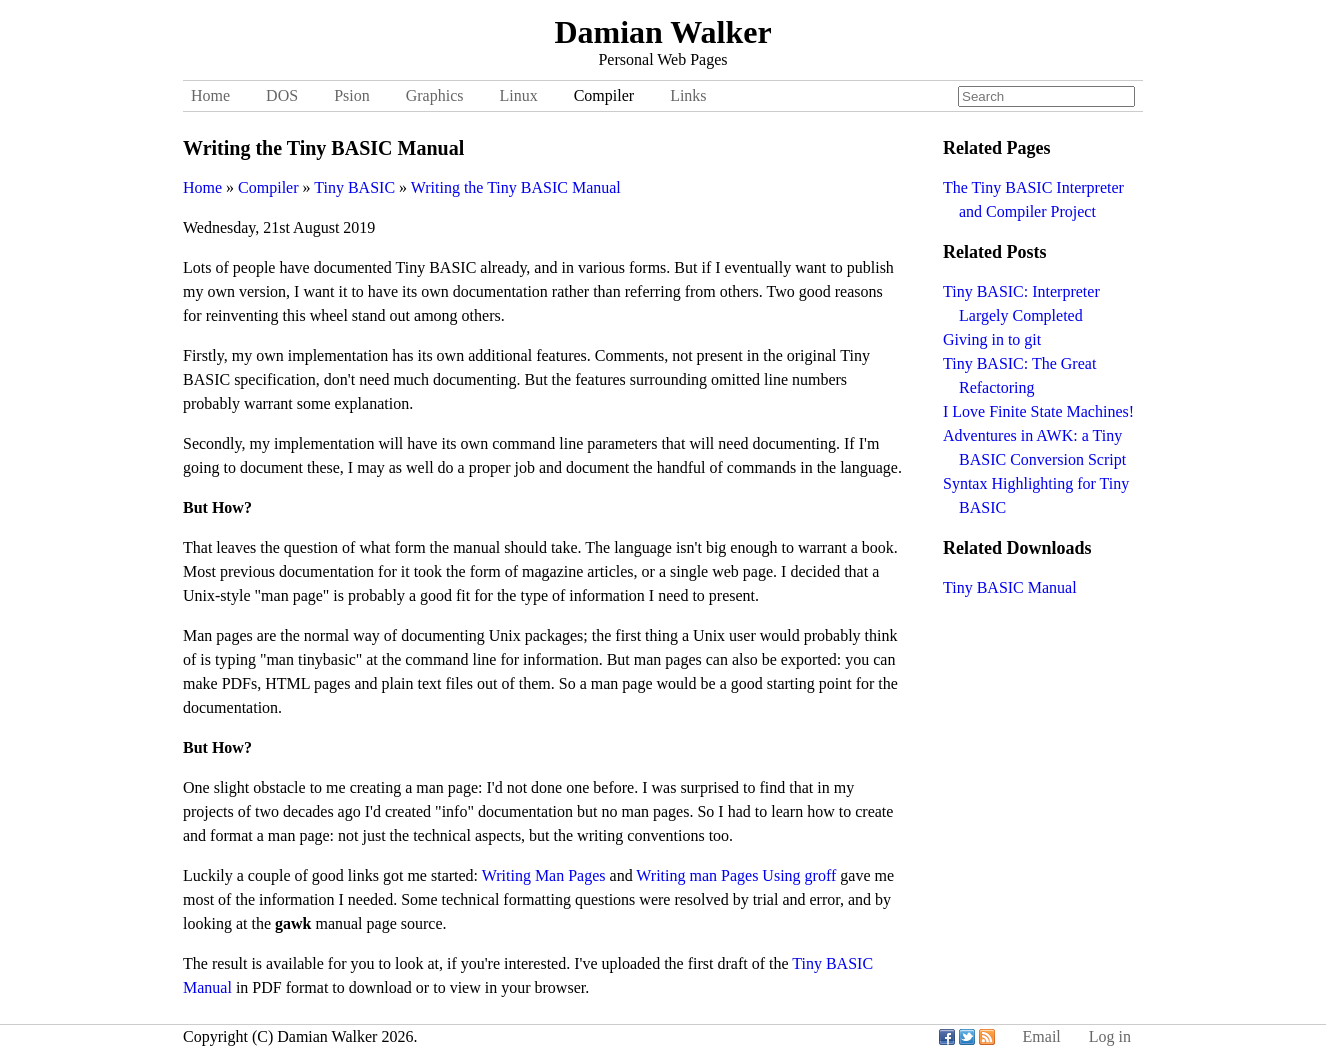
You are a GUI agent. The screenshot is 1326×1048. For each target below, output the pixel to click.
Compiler (604, 95)
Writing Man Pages (544, 875)
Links (688, 95)
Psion (352, 95)
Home (210, 95)
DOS (282, 95)
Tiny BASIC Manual (1010, 587)
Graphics (435, 95)
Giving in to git (992, 339)
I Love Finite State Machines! (1038, 411)
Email (1042, 1036)
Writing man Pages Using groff (736, 875)
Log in (1110, 1036)
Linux (518, 95)
